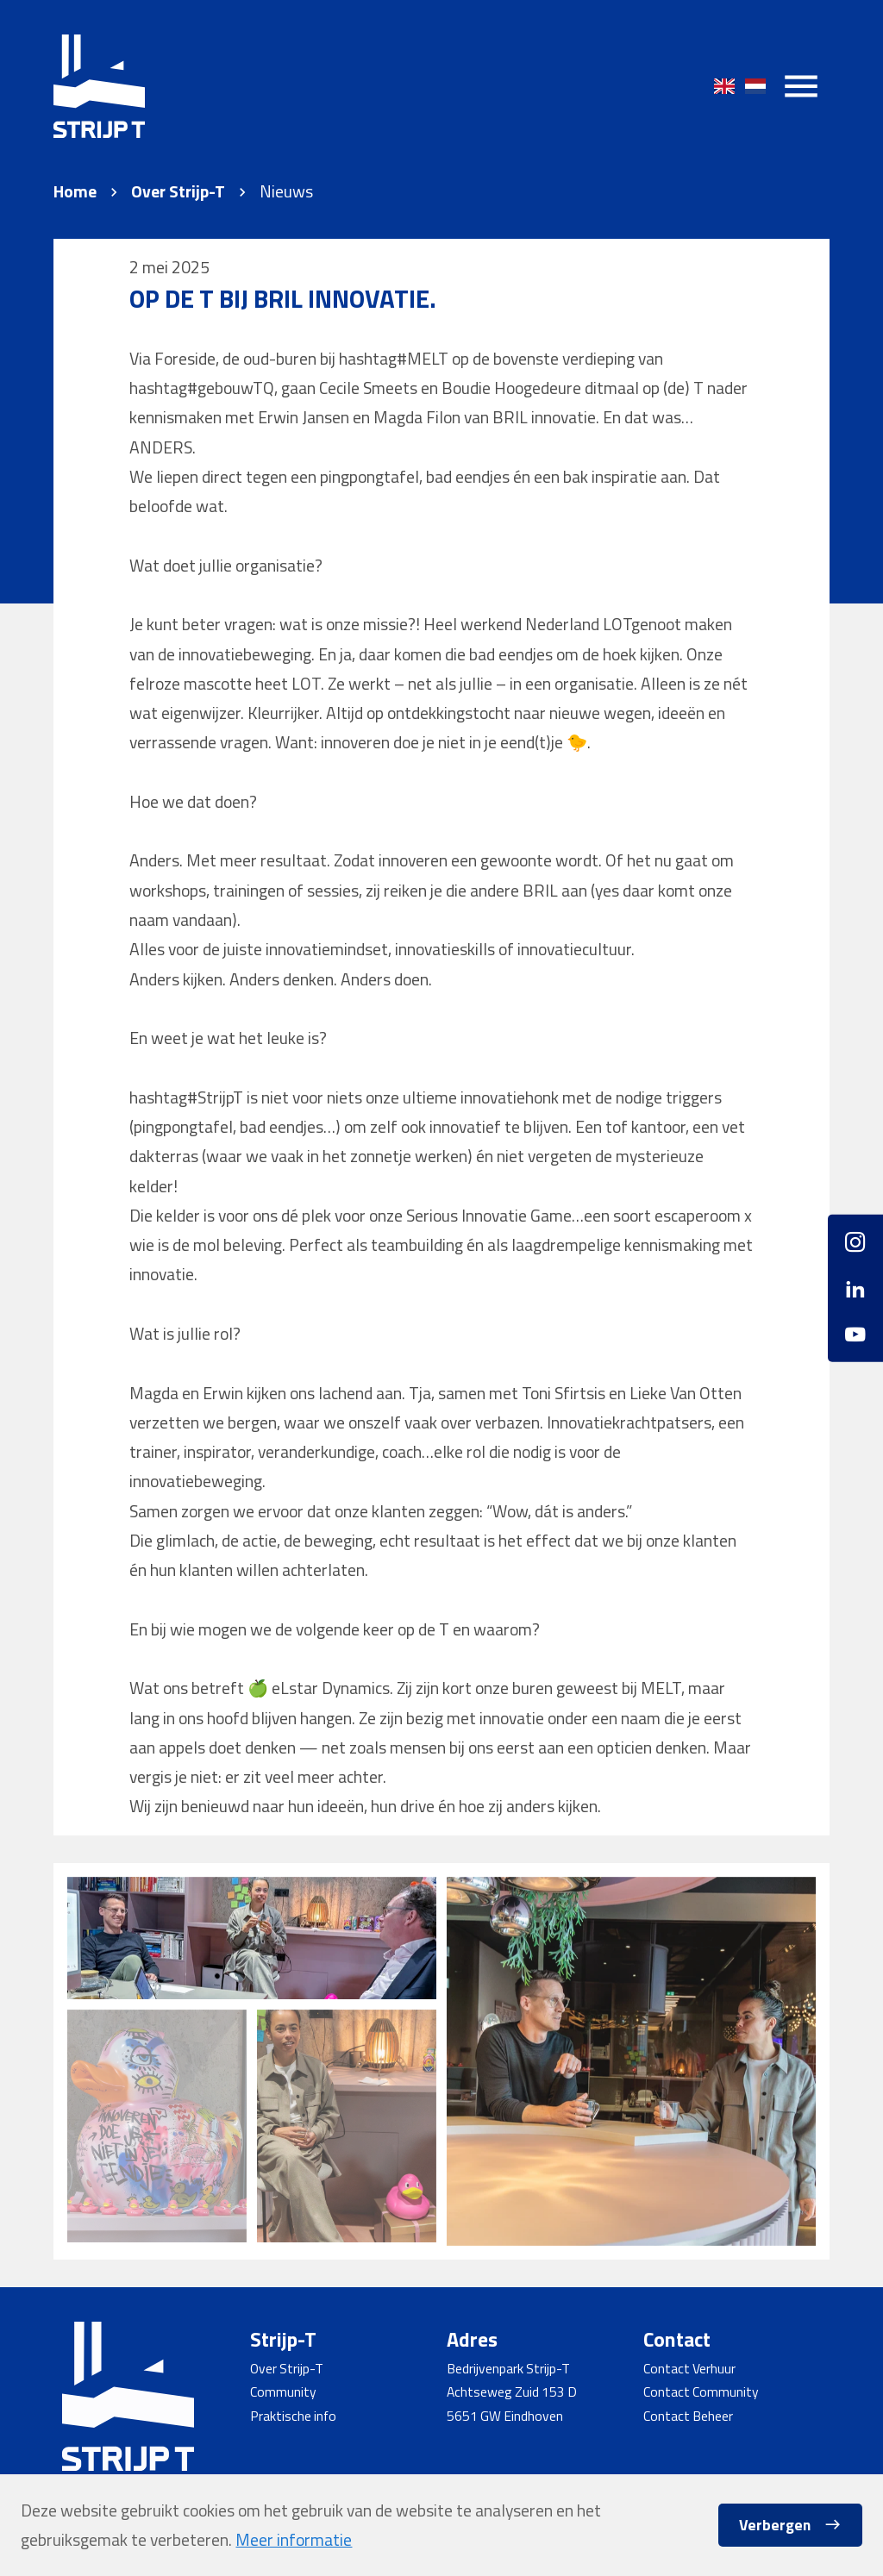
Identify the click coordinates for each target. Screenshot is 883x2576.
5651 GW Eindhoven (505, 2415)
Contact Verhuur (689, 2368)
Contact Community (701, 2391)
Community (283, 2391)
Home (75, 191)
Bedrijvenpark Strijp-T (508, 2368)
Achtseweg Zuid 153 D (512, 2391)
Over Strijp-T (178, 191)
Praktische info (293, 2415)
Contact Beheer (688, 2415)
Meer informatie (293, 2540)
